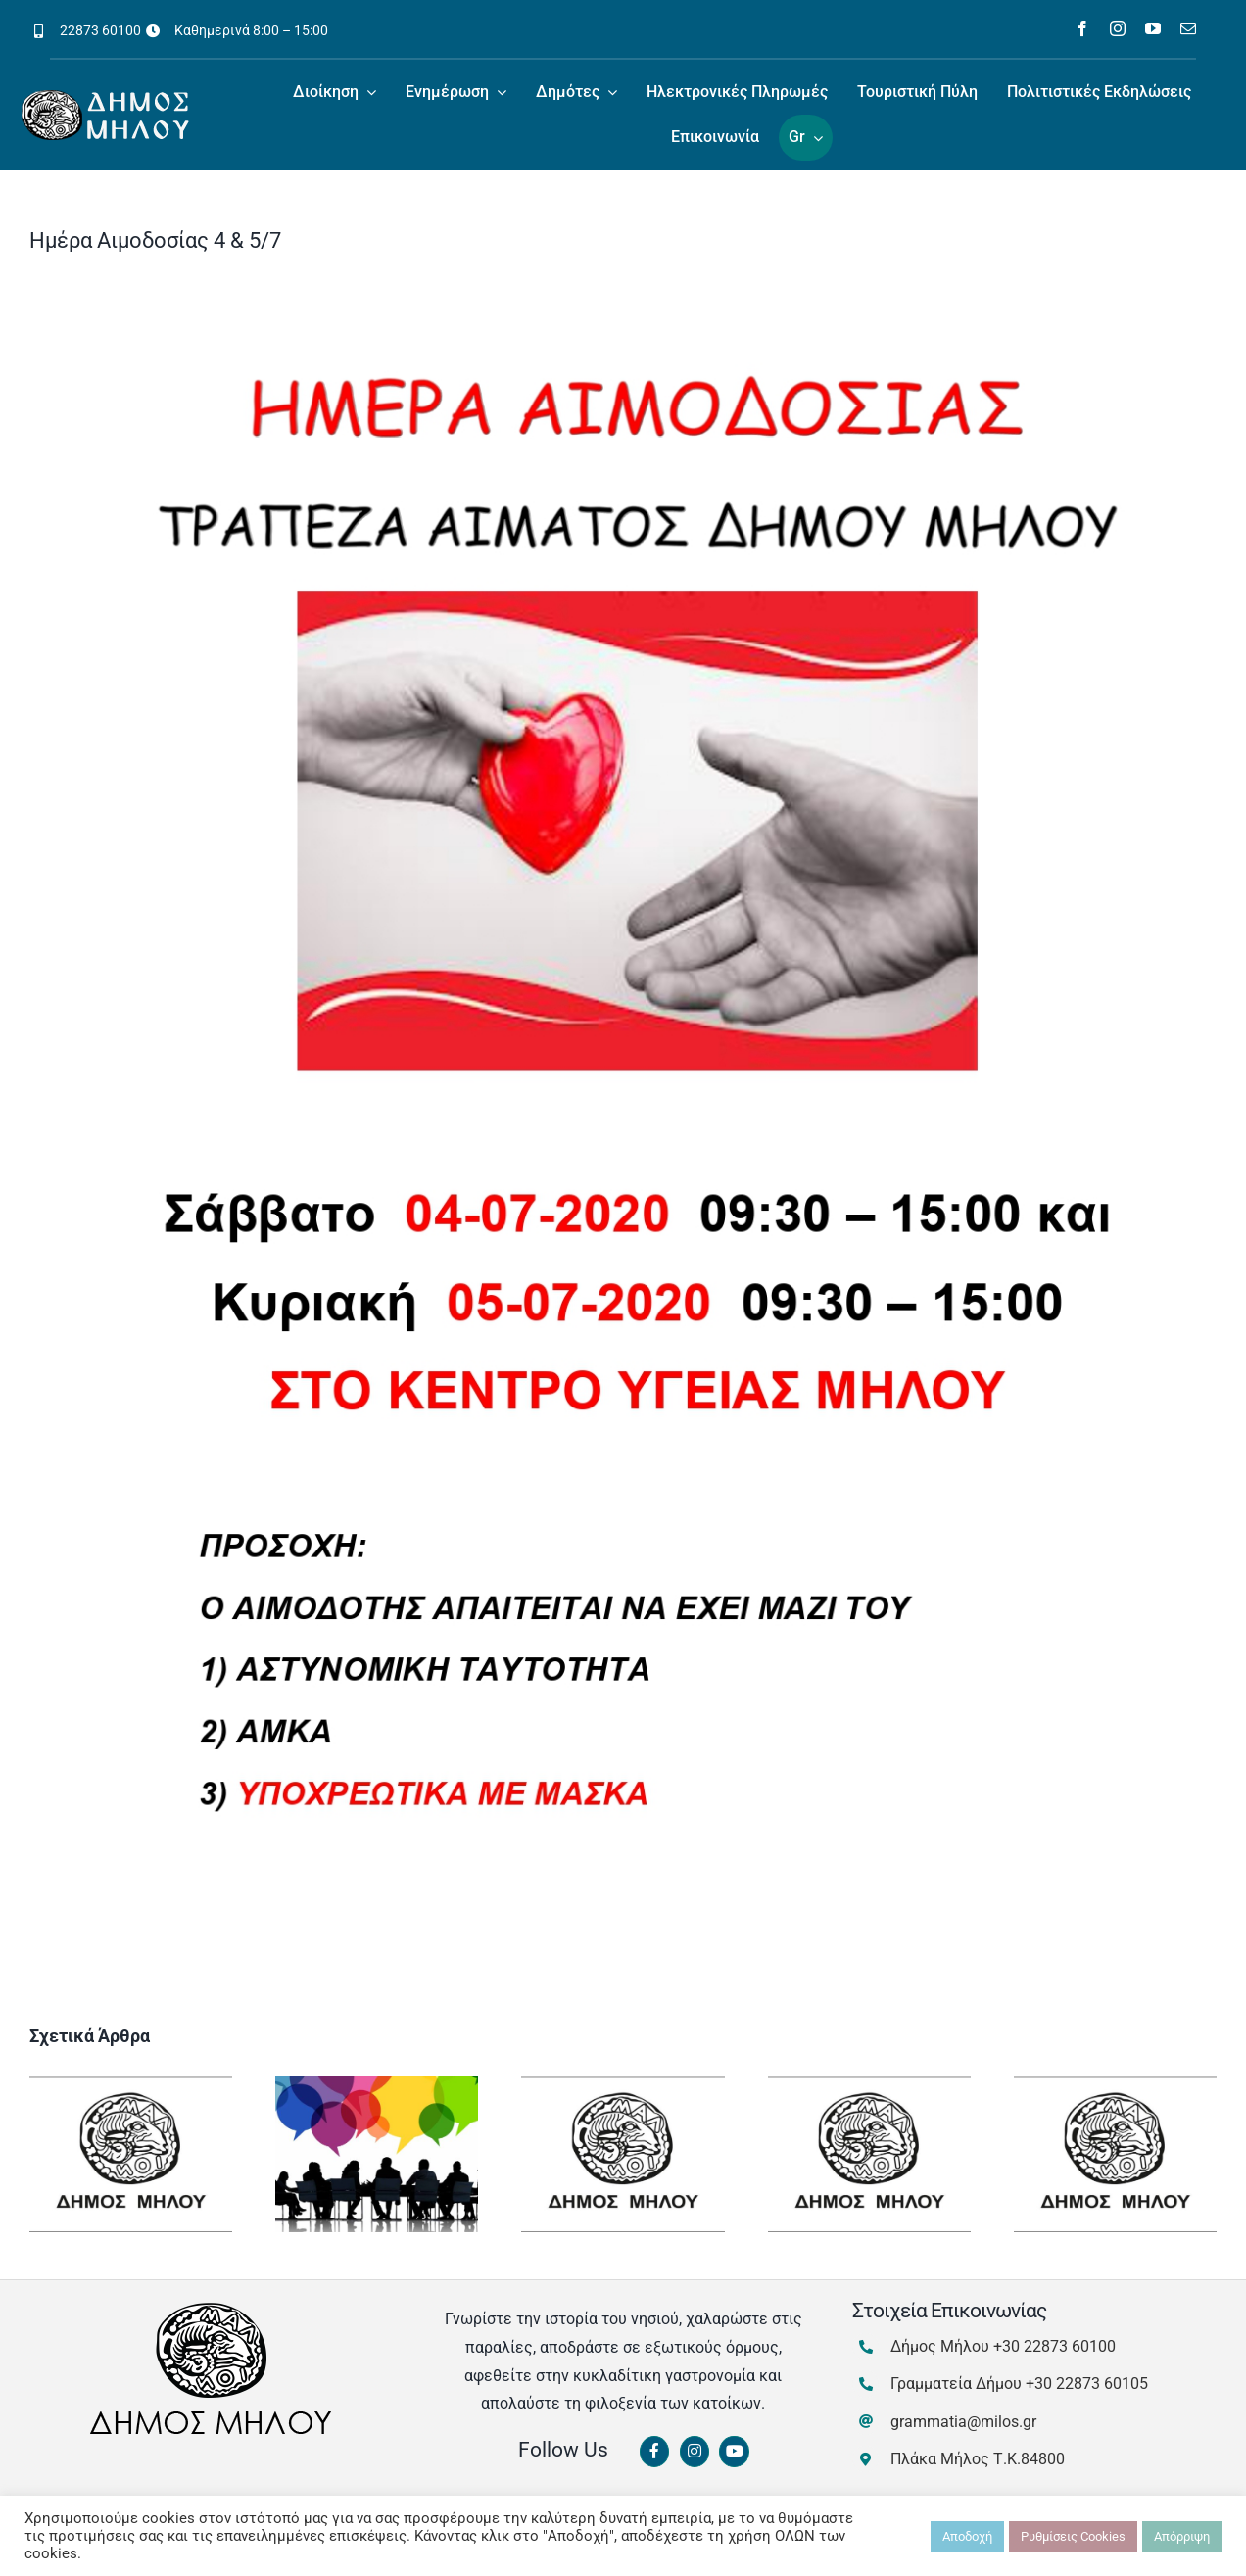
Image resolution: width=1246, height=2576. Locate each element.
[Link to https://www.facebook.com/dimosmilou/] (654, 2451)
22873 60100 (100, 30)
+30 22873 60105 (1087, 2383)
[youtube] (1153, 28)
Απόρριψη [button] (1182, 2536)
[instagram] (1118, 28)
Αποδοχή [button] (967, 2536)
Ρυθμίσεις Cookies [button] (1073, 2536)
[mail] (1188, 28)
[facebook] (1082, 28)
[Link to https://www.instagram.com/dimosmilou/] (694, 2451)
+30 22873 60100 (1054, 2346)
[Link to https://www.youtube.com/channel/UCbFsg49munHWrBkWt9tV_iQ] (733, 2451)
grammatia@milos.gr (963, 2421)
